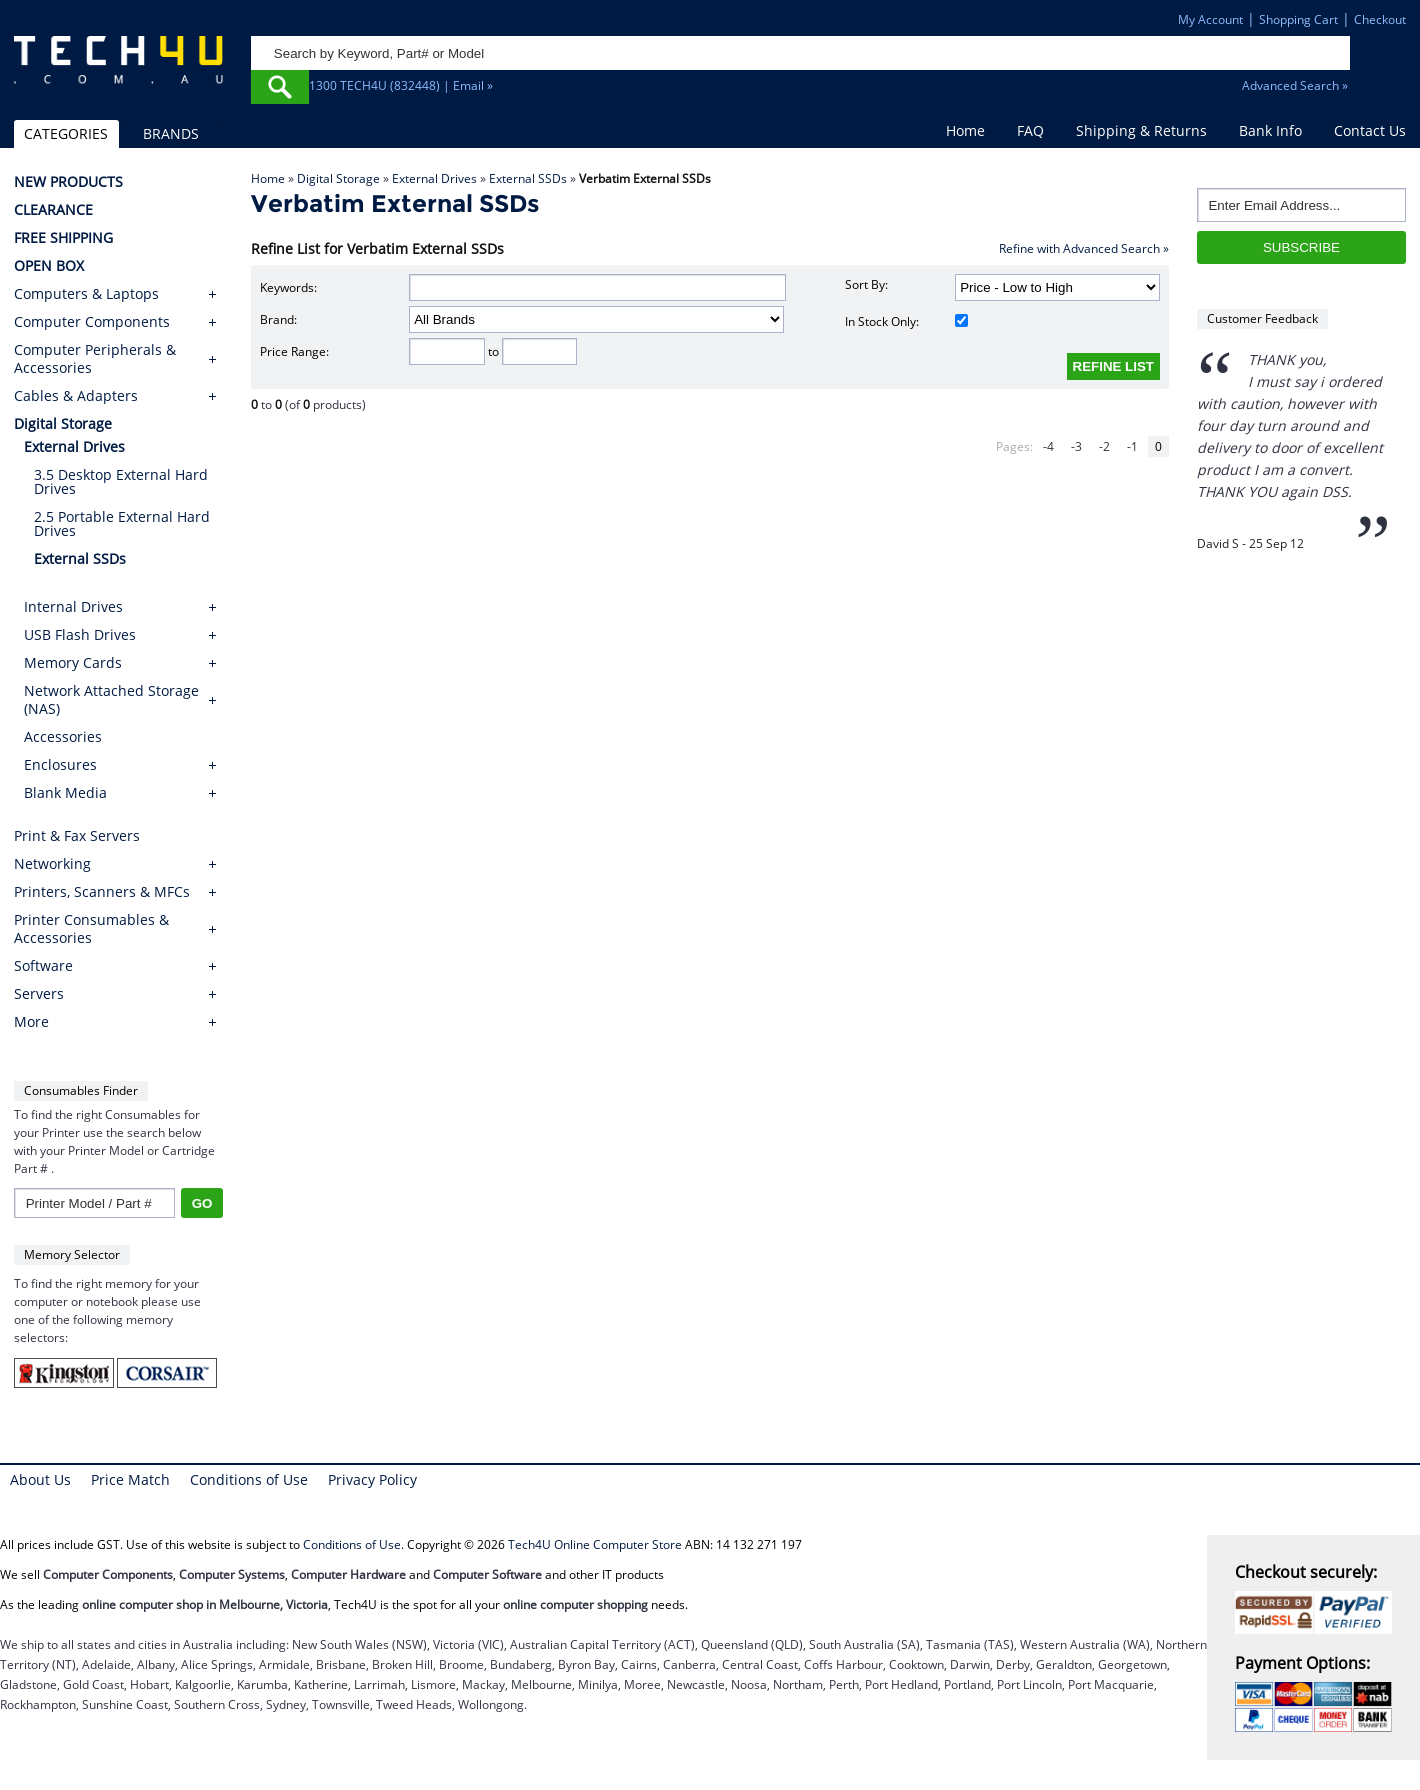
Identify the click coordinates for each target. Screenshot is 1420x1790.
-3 (1076, 446)
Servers (39, 994)
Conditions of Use (249, 1479)
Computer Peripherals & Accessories (95, 359)
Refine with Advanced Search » (1084, 248)
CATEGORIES (66, 133)
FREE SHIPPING (63, 238)
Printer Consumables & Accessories (91, 929)
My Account (1210, 19)
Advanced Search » (1295, 85)
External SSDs (528, 178)
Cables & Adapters (76, 396)
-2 (1104, 446)
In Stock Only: (906, 321)
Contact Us (1370, 130)
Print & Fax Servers (77, 836)
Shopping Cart (1298, 19)
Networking (52, 864)
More (31, 1022)
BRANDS (171, 133)
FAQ (1030, 130)
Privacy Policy (372, 1479)
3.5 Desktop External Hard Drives (121, 481)
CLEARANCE (53, 210)
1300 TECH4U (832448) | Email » (401, 85)
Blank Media (65, 792)
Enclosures (60, 764)
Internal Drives (73, 606)
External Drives (434, 178)
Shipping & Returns (1141, 130)
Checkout (1380, 19)
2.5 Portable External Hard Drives (122, 523)
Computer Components (92, 322)
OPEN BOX (49, 266)
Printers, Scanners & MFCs (102, 892)
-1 (1132, 446)
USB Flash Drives (80, 634)
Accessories (63, 736)
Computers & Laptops (86, 294)
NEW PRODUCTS (68, 182)
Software (43, 966)
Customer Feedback (1262, 318)
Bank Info (1270, 130)
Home (965, 130)
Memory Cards (73, 662)
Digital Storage (338, 178)
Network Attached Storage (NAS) (111, 699)
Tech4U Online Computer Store (595, 1544)
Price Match (130, 1479)
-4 (1048, 446)
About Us (40, 1479)
